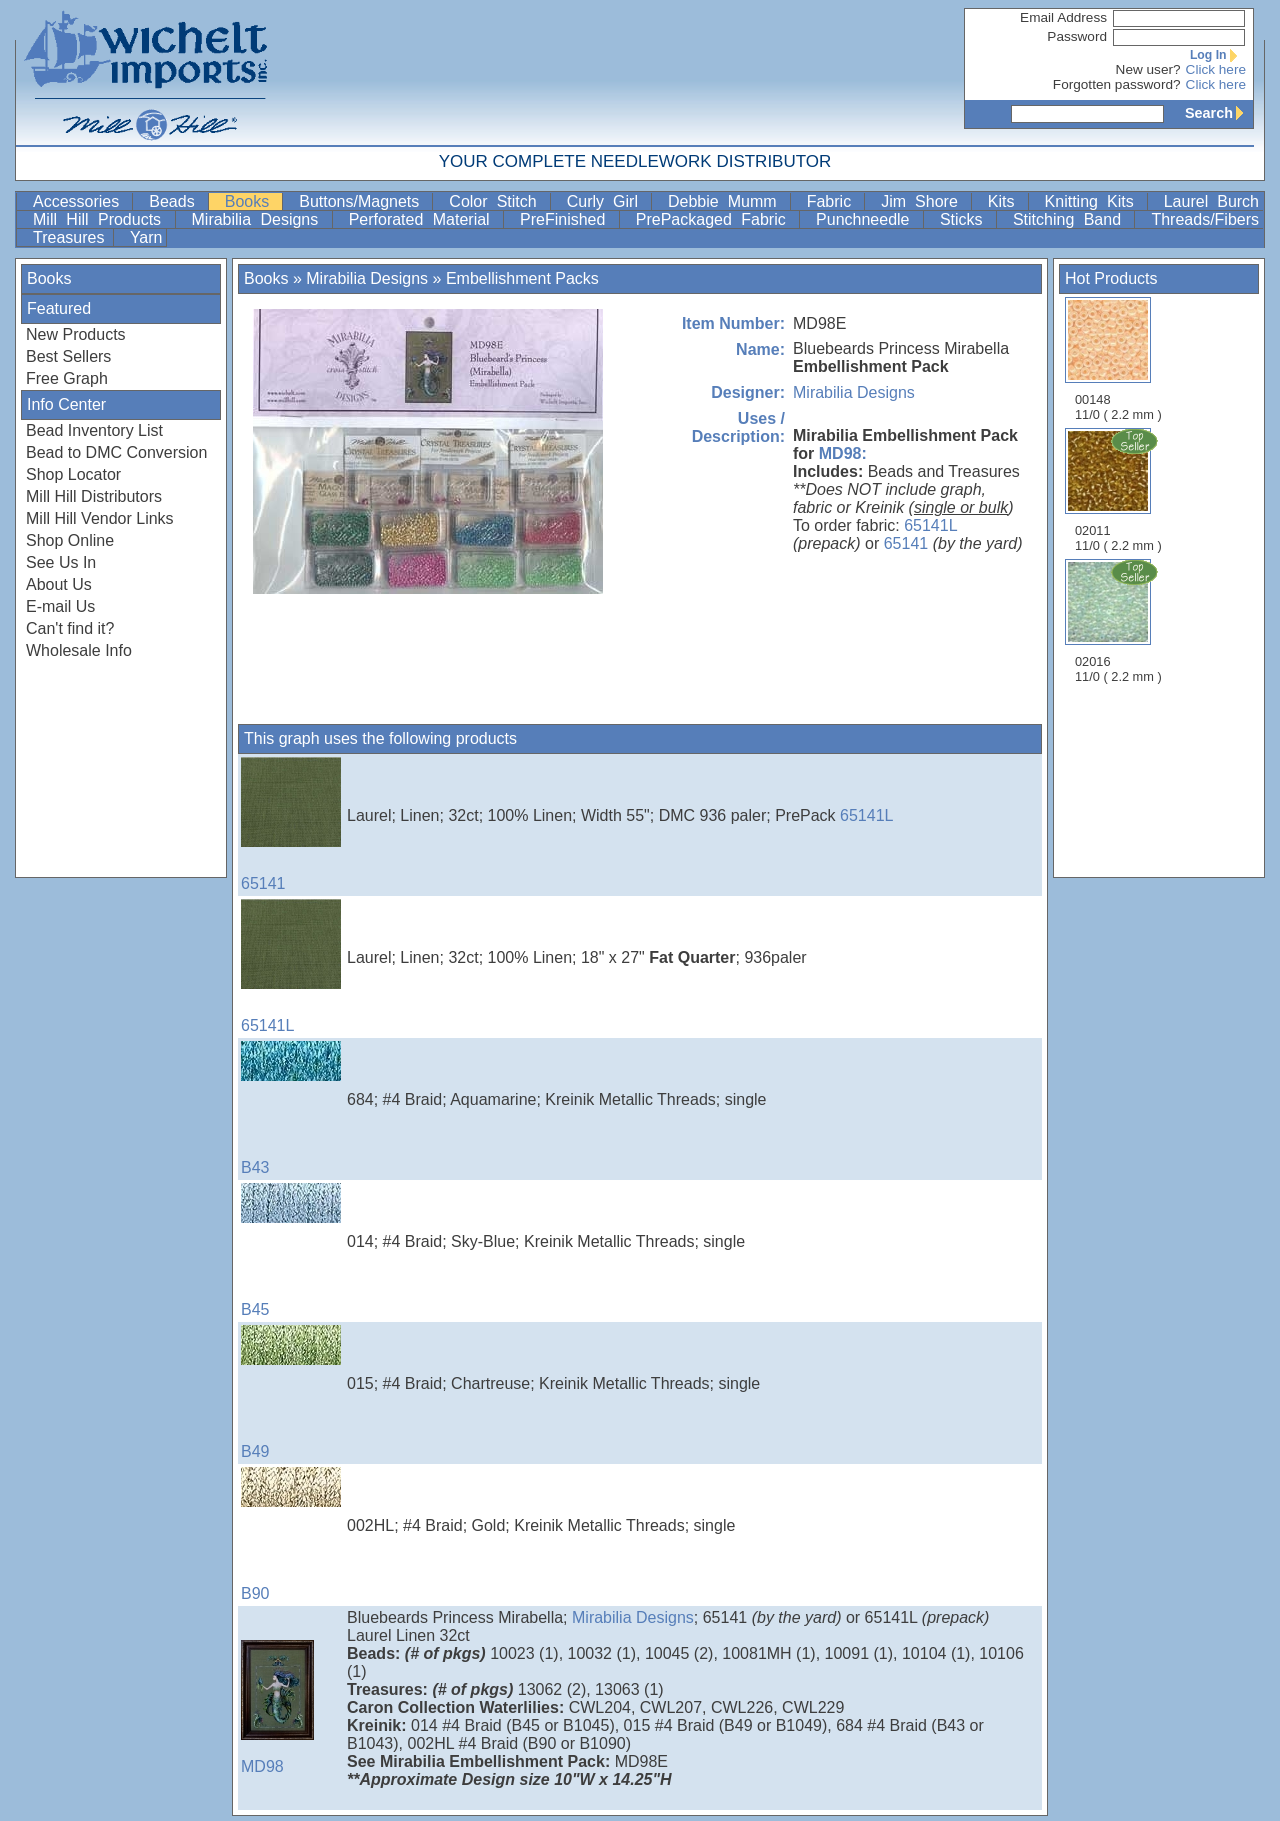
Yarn (146, 237)
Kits (1006, 201)
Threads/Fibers (1205, 219)
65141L (930, 525)
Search (1219, 113)
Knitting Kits (1094, 201)
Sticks (966, 219)
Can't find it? (70, 628)
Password (1077, 36)
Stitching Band (1072, 219)
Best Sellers (68, 356)
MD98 (291, 1707)
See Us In (61, 562)
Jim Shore (924, 201)
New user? (1148, 69)
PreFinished (567, 219)
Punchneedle (867, 219)
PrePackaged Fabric (715, 219)
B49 (291, 1392)
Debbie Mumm (727, 201)
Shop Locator (73, 474)
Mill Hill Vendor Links (100, 518)
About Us (59, 584)
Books (252, 201)
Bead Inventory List (94, 430)
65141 (906, 543)
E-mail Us (60, 606)
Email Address (1063, 17)
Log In (1218, 55)
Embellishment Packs (522, 278)
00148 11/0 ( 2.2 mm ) (1118, 359)
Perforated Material (424, 219)
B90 (291, 1534)
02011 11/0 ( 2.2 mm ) (1120, 490)
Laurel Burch (1211, 201)
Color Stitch (497, 201)
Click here (1216, 69)
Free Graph (67, 378)
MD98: (843, 453)
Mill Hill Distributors (94, 496)
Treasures (71, 237)
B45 (291, 1250)
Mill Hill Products (102, 219)
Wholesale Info (79, 650)
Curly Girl (607, 201)
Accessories (80, 201)
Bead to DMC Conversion (116, 452)
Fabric (834, 201)
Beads (176, 201)
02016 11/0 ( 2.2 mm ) (1120, 621)
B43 (291, 1108)
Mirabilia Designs (260, 219)
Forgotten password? (1117, 84)
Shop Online (70, 540)
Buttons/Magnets (363, 201)
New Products (76, 334)
